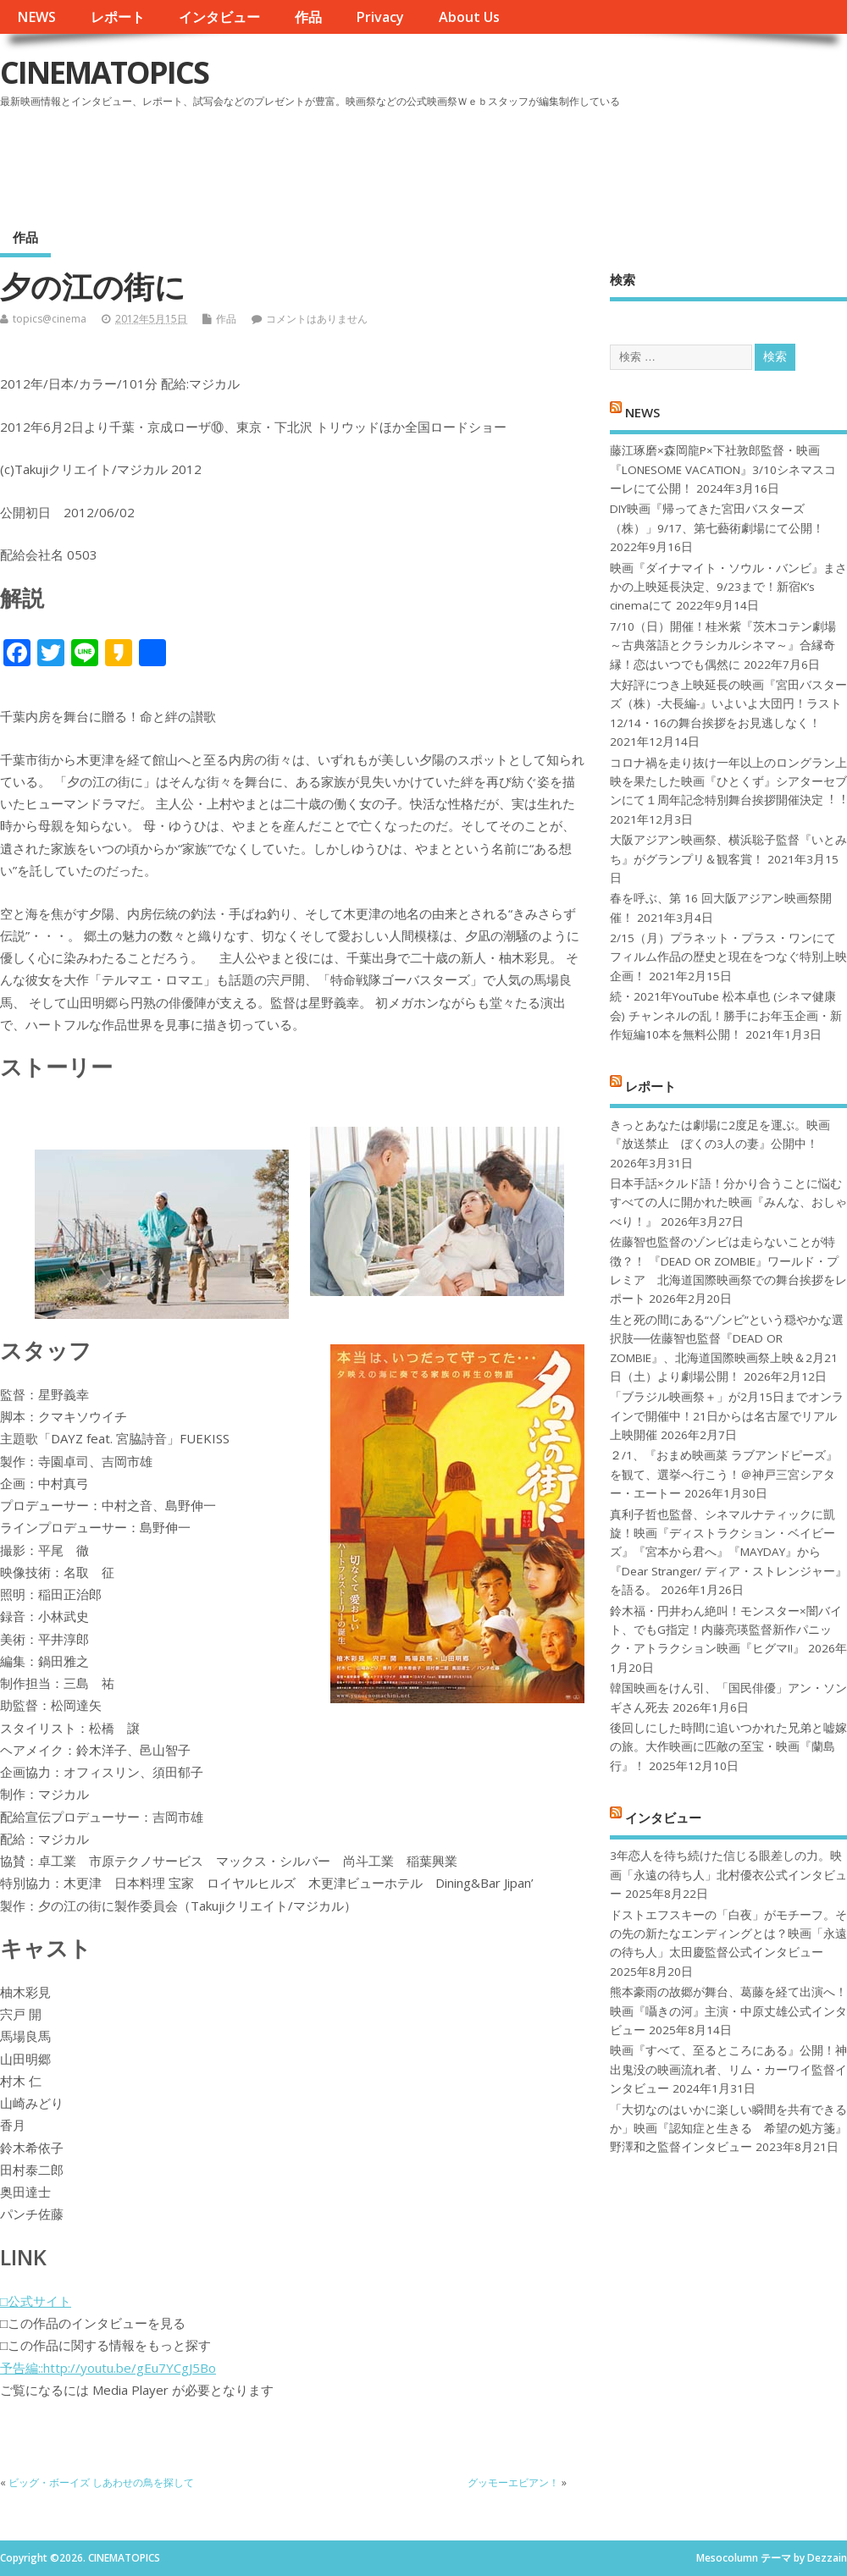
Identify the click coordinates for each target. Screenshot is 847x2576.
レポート (118, 17)
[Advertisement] (524, 160)
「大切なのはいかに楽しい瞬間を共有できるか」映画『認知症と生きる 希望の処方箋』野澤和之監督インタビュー (728, 2128)
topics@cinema (49, 319)
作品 (308, 17)
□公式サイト (35, 2300)
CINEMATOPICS (104, 72)
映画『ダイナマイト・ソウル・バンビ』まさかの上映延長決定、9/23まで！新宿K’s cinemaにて (728, 587)
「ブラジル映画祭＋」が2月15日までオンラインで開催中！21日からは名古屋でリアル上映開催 (727, 1415)
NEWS (36, 17)
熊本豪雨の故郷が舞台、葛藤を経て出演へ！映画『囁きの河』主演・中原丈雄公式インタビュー (728, 2011)
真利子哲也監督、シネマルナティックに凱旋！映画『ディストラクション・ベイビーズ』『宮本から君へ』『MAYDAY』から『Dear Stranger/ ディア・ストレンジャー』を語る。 (728, 1552)
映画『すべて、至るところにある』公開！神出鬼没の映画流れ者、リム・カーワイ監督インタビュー (728, 2069)
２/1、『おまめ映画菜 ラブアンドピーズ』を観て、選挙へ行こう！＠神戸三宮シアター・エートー (724, 1474)
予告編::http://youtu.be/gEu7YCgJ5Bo (108, 2367)
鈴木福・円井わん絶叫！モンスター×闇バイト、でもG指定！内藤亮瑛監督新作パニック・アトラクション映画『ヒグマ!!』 (726, 1630)
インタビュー (219, 17)
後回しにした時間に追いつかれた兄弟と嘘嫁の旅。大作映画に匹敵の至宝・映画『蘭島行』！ (728, 1746)
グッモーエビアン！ (513, 2482)
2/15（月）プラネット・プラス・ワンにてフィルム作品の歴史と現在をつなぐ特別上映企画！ (728, 957)
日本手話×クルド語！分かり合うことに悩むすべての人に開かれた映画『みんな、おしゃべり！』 (728, 1202)
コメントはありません (317, 319)
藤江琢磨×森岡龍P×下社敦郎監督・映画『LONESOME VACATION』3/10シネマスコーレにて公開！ (723, 469)
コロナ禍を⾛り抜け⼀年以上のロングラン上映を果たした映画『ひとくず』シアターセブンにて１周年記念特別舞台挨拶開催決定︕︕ (728, 781)
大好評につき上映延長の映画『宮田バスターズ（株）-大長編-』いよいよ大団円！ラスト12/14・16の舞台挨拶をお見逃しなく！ (728, 704)
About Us (469, 17)
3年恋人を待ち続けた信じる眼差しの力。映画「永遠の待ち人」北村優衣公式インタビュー (728, 1874)
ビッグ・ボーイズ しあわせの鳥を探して (101, 2482)
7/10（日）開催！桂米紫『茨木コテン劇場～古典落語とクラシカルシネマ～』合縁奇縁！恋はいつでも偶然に (723, 645)
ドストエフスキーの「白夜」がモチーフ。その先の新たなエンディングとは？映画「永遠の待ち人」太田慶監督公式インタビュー (728, 1934)
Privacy (380, 17)
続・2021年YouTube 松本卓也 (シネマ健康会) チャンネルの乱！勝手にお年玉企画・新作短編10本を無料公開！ (726, 1015)
